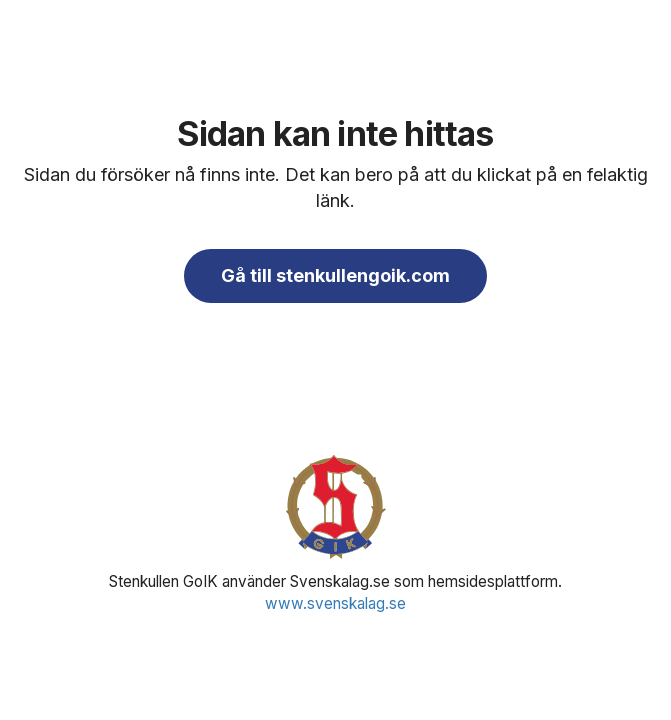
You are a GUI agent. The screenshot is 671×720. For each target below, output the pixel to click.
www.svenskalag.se (335, 603)
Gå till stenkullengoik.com (335, 275)
